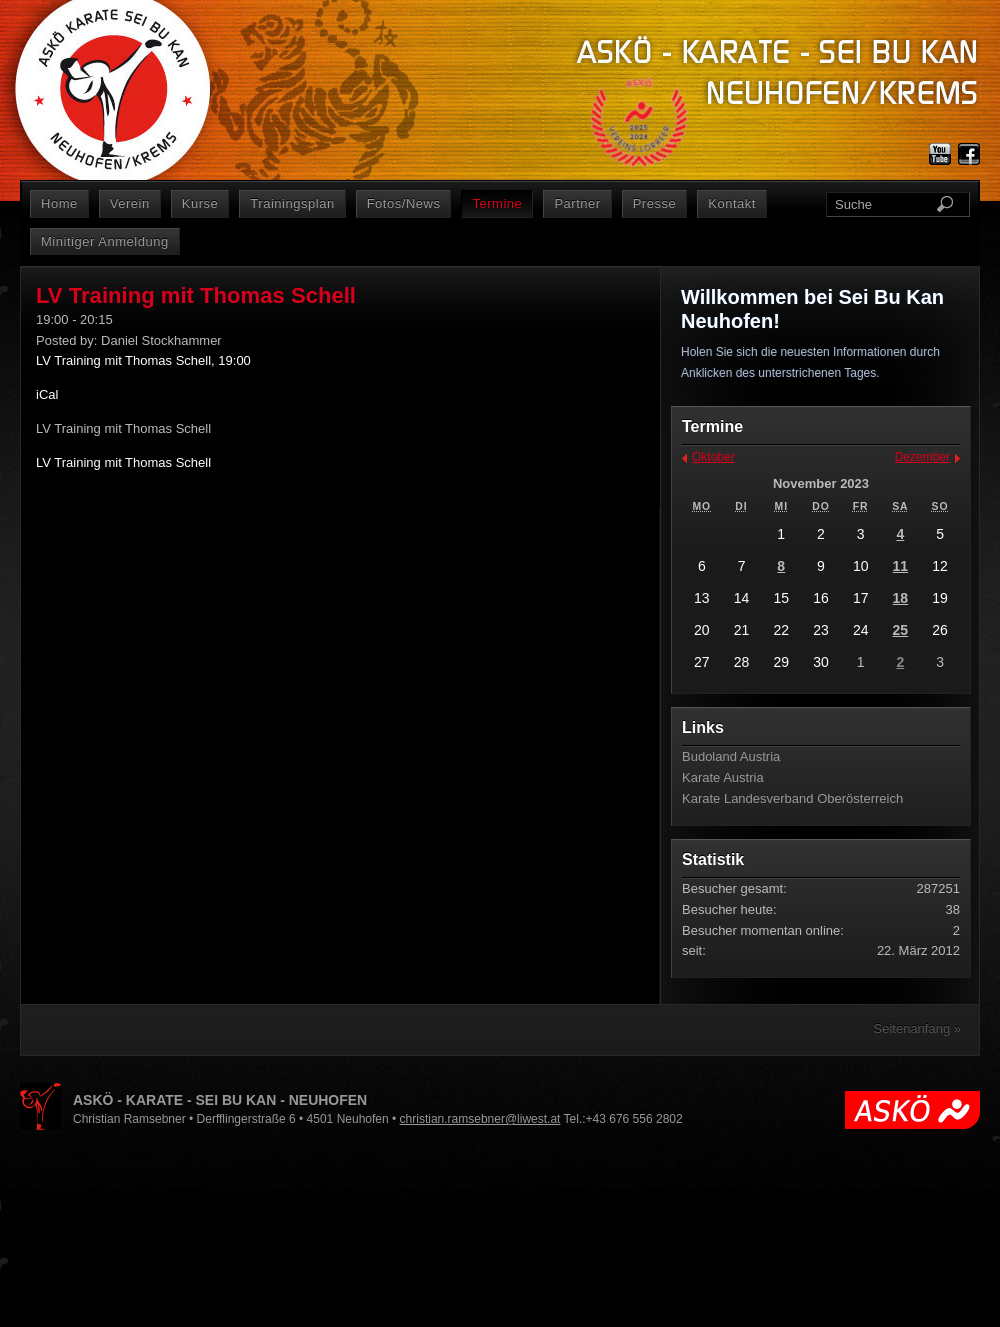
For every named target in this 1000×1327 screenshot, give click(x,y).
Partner (577, 203)
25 (901, 630)
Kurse (200, 203)
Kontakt (732, 203)
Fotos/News (404, 203)
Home (59, 203)
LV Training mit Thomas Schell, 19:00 (143, 360)
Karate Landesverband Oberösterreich (792, 798)
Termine (497, 203)
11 (901, 566)
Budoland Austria (731, 756)
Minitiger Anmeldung (105, 241)
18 (901, 598)
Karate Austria (723, 777)
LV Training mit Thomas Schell (123, 462)
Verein (130, 203)
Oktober (713, 457)
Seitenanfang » (917, 1028)
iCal (47, 394)
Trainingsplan (292, 203)
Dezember (922, 457)
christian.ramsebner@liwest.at (480, 1119)
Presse (655, 203)
